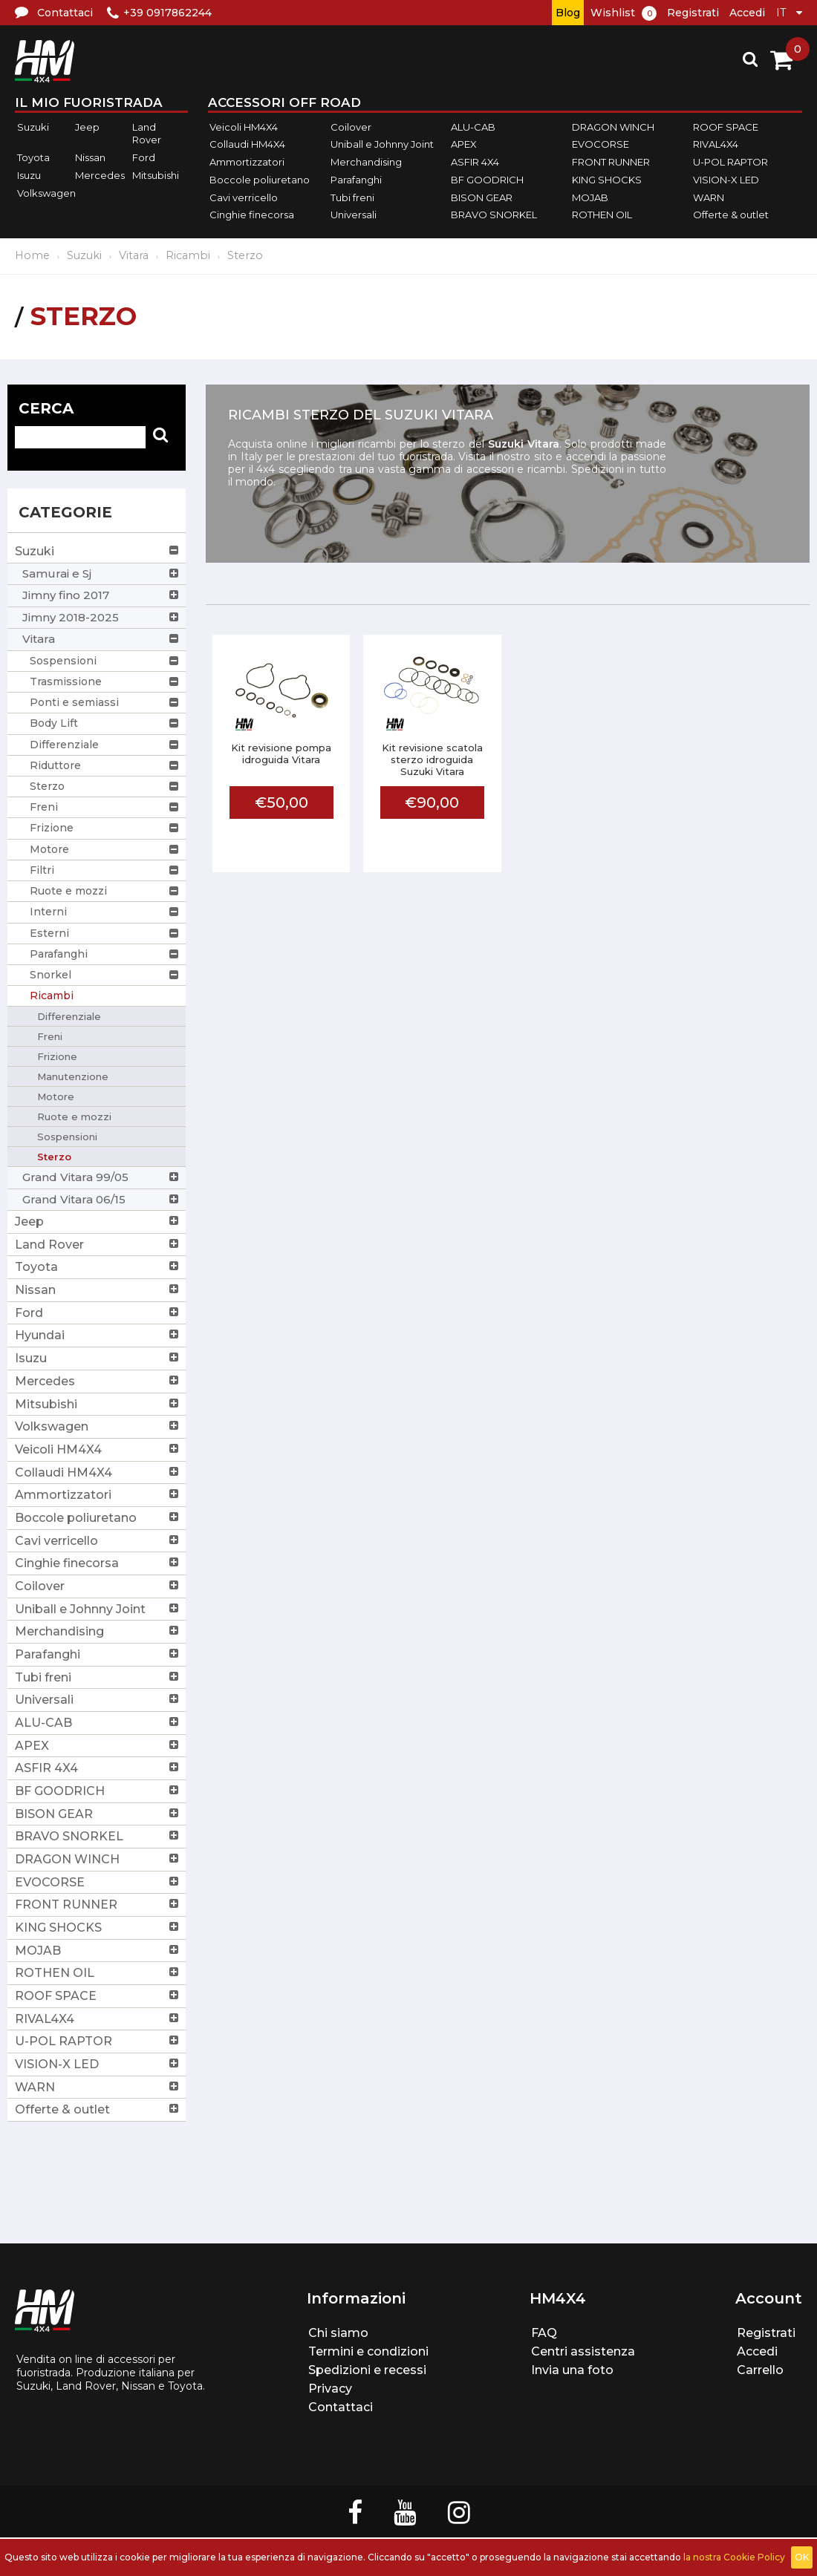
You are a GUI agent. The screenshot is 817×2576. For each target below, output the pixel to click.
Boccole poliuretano (259, 180)
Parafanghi (356, 180)
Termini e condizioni (368, 2351)
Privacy (330, 2389)
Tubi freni (352, 197)
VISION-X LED (726, 180)
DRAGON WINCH (613, 127)
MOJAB (590, 197)
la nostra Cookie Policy (734, 2557)
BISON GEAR (481, 197)
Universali (354, 214)
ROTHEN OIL (602, 214)
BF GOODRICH (487, 180)
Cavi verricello (243, 197)
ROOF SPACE (725, 127)
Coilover (351, 127)
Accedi (747, 12)
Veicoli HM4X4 (243, 127)
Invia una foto (572, 2370)
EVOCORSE (600, 145)
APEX (464, 145)
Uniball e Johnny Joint (382, 145)
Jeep (87, 127)
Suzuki (33, 127)
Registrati (693, 12)
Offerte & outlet (731, 214)
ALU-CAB (473, 127)
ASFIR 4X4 (475, 162)
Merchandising (366, 162)
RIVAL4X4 (715, 145)
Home (32, 255)
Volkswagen (46, 193)
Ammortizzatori (246, 162)
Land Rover (146, 133)
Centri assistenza (583, 2351)
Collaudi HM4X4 (247, 145)
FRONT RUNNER (611, 162)
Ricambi (188, 255)
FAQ (544, 2333)
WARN (708, 197)
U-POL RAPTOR (730, 162)
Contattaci (340, 2407)
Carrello (760, 2370)
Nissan (90, 157)
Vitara (134, 255)
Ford (143, 157)
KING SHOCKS (607, 180)
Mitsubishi (155, 175)
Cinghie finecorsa (251, 214)
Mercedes (100, 175)
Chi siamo (338, 2333)
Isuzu (29, 175)
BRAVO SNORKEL (494, 214)
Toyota (33, 157)
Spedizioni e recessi (367, 2370)
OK (802, 2557)
